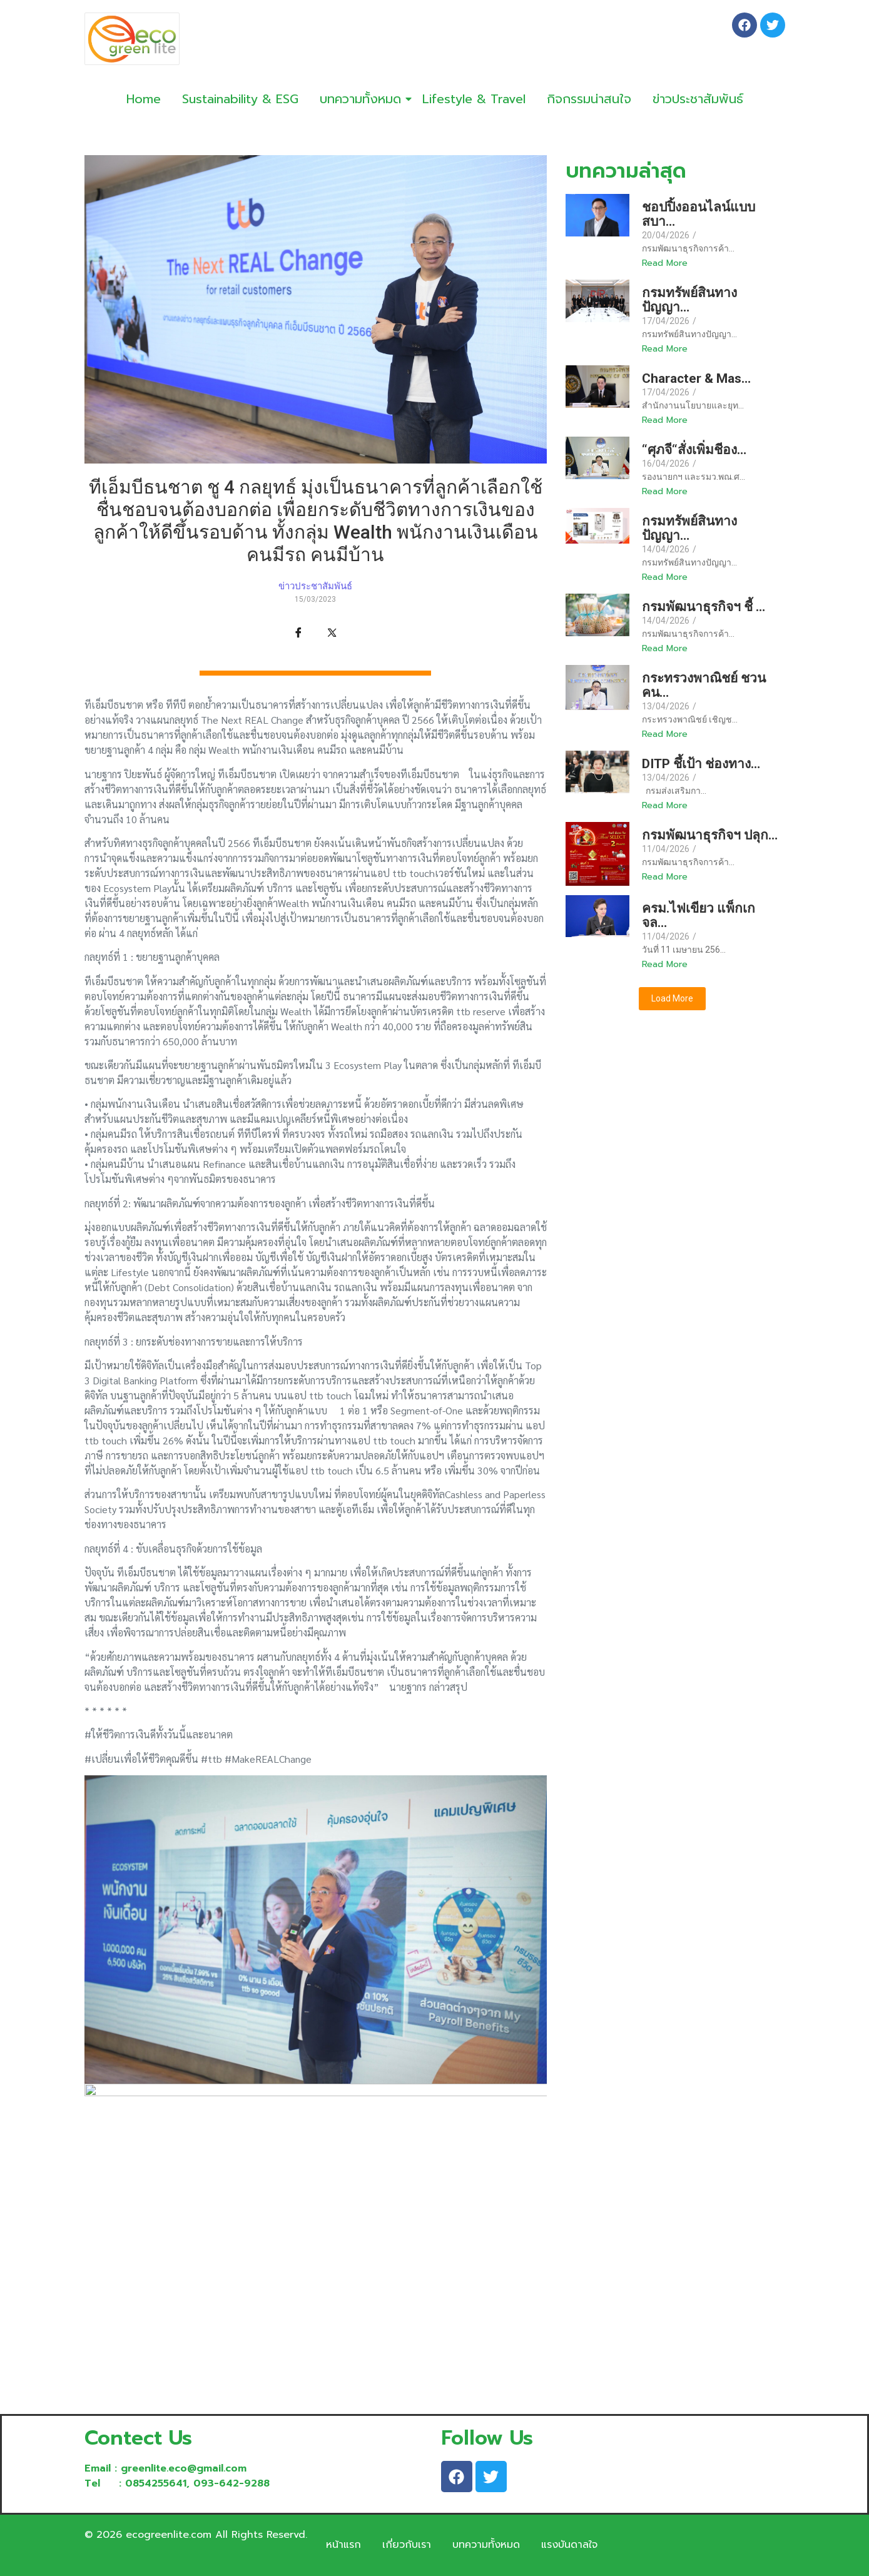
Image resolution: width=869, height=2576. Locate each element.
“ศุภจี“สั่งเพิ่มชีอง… (694, 450)
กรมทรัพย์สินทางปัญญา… (689, 300)
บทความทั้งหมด (362, 98)
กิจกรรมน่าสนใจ (589, 98)
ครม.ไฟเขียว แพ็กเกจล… (698, 915)
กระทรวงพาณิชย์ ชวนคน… (704, 685)
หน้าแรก (343, 2544)
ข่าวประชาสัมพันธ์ (698, 98)
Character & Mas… (696, 379)
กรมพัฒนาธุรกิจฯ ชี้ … (703, 607)
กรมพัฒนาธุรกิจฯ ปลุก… (710, 835)
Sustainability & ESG (240, 98)
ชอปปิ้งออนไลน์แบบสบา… (698, 214)
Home (143, 98)
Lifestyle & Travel (474, 98)
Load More (672, 998)
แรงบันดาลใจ (569, 2544)
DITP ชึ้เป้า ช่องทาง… (701, 764)
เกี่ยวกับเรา (406, 2544)
